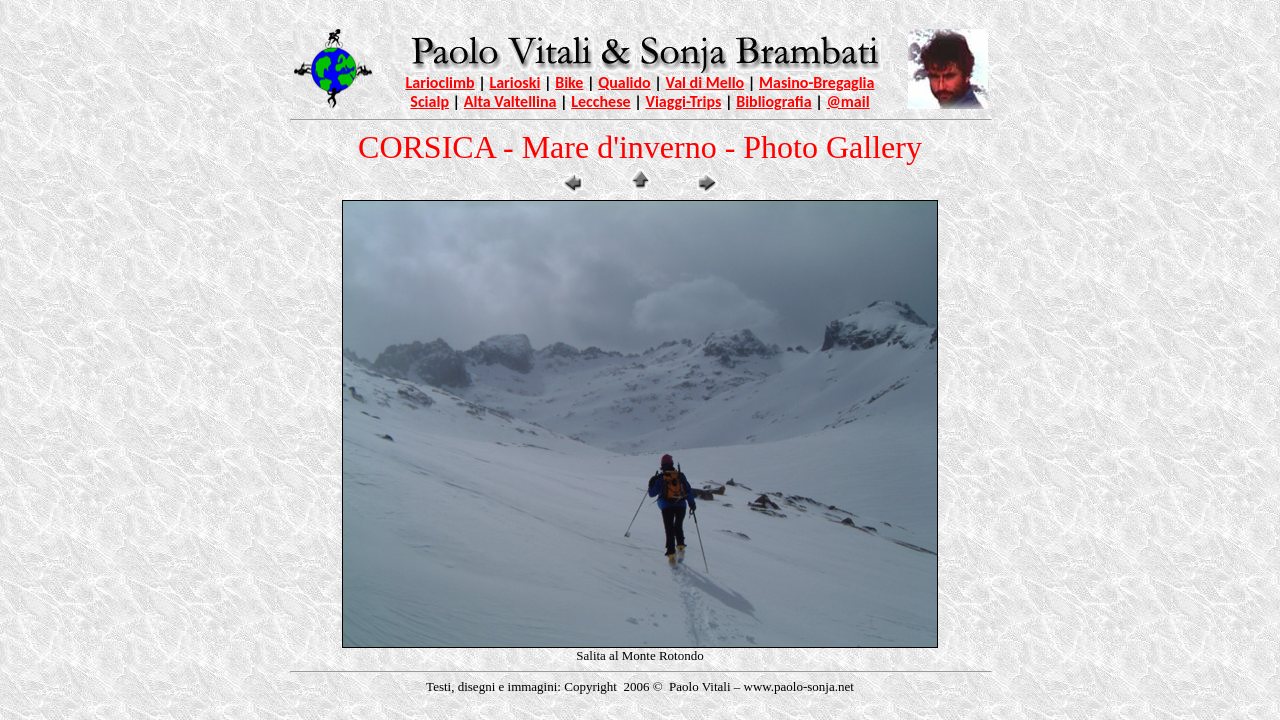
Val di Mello (705, 82)
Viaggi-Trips (683, 101)
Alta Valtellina (510, 101)
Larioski (514, 82)
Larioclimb (440, 82)
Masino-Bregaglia (816, 82)
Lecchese (600, 101)
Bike (569, 82)
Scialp (429, 101)
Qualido (624, 82)
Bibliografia (773, 101)
